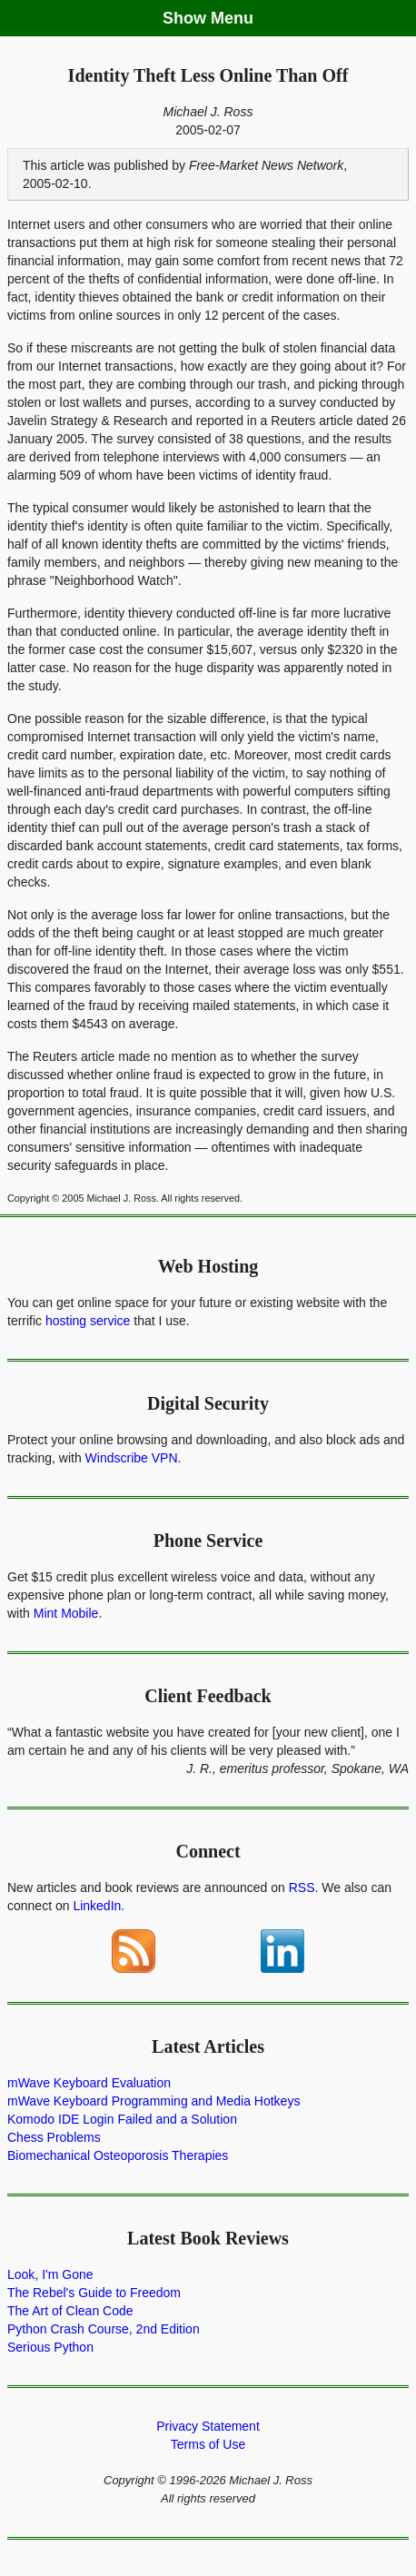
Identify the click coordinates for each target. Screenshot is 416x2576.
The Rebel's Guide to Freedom (94, 2292)
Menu (232, 18)
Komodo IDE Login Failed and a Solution (122, 2119)
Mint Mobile (66, 1613)
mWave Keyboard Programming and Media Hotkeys (153, 2101)
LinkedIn (97, 1905)
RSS (302, 1887)
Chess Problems (54, 2137)
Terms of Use (208, 2444)
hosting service (87, 1320)
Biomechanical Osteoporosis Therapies (117, 2155)
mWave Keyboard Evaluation (89, 2083)
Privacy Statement (208, 2426)
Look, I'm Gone (50, 2274)
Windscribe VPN (131, 1458)
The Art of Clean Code (70, 2311)
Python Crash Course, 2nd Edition (103, 2329)
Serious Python (50, 2347)
